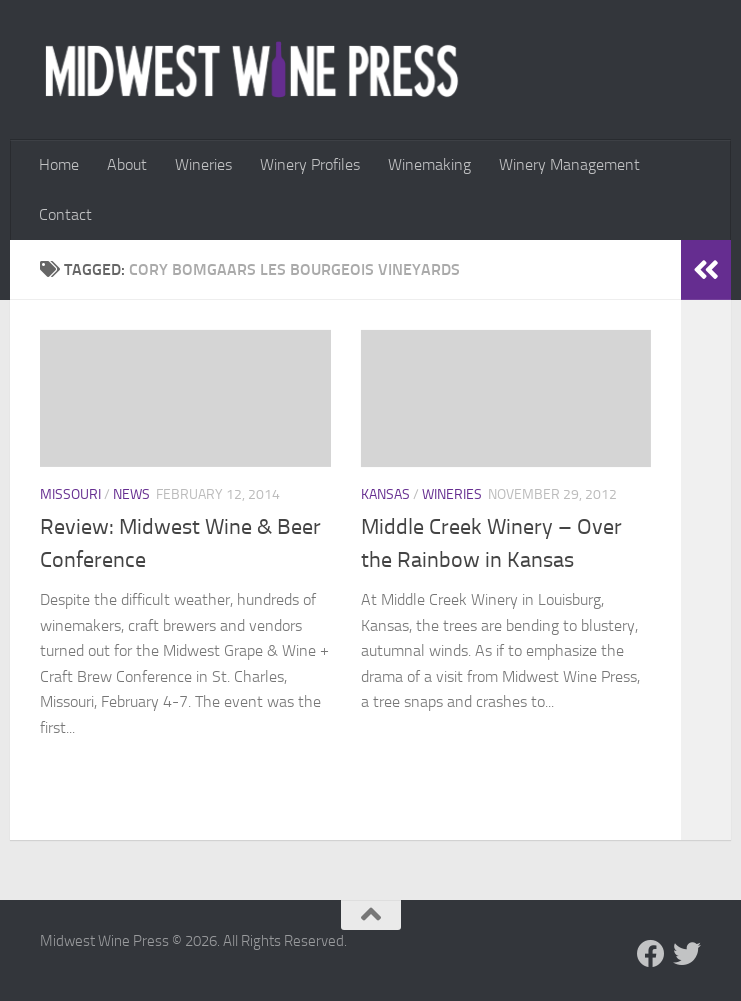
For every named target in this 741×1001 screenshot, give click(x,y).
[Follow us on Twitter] (687, 954)
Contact (65, 214)
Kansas (385, 494)
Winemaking (429, 164)
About (127, 164)
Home (59, 164)
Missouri (70, 494)
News (131, 494)
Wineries (203, 164)
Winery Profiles (310, 164)
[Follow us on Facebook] (651, 954)
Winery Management (569, 164)
